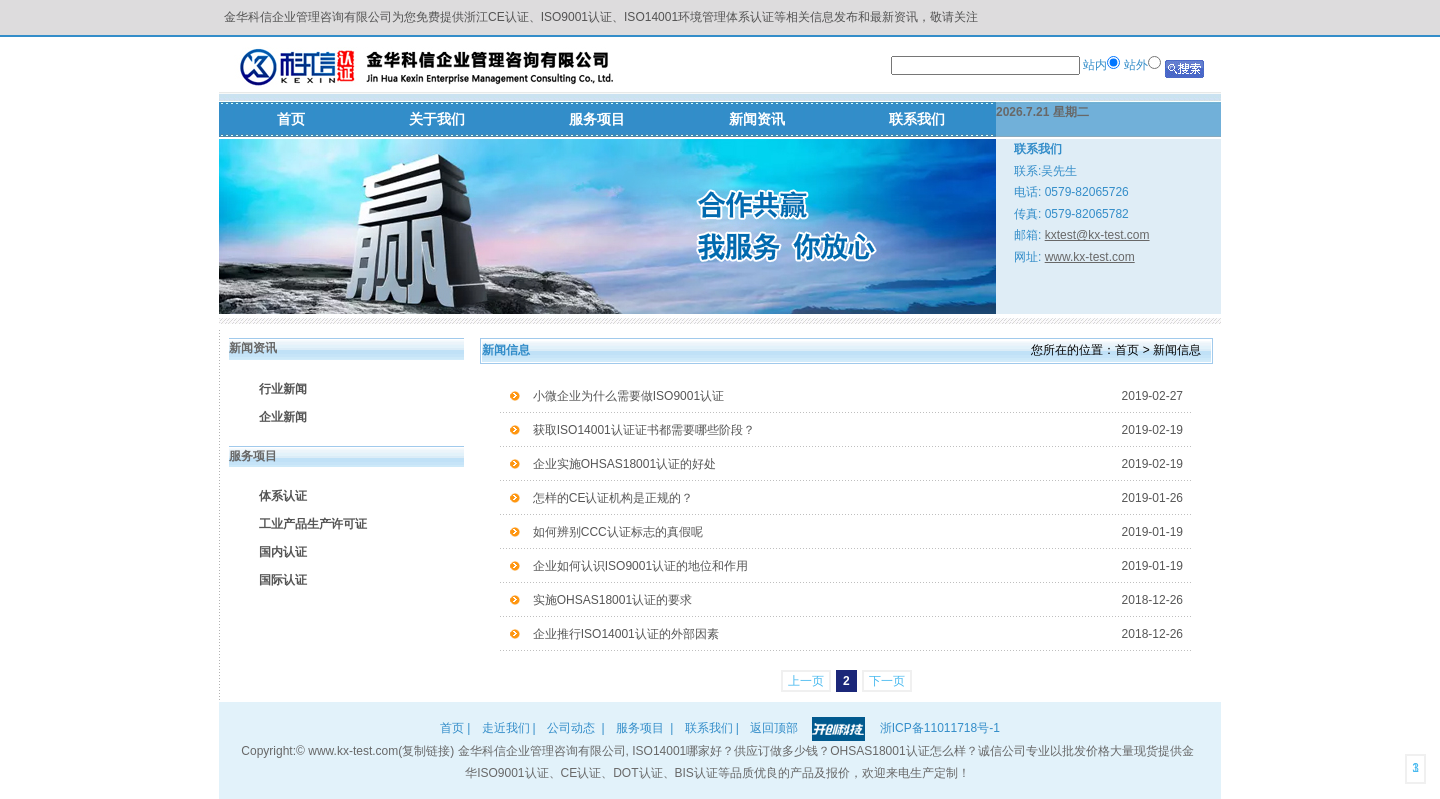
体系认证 (283, 496)
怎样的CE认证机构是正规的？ (858, 498)
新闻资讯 (757, 119)
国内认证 (283, 552)
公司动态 (571, 728)
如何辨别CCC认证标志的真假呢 (858, 532)
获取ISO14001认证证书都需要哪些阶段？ (858, 430)
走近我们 (506, 728)
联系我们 (917, 119)
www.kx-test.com (1090, 257)
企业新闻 (283, 417)
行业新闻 (283, 389)
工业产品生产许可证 (313, 524)
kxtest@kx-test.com (1097, 235)
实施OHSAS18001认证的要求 (858, 600)
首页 (291, 119)
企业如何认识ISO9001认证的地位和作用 (858, 566)
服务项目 (597, 119)
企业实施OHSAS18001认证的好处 (858, 464)
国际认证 (283, 580)
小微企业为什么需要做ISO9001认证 (858, 396)
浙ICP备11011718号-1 (940, 728)
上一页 (806, 681)
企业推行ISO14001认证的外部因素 (858, 634)
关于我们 (437, 119)
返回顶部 (774, 728)
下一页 (887, 681)
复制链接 (426, 751)
